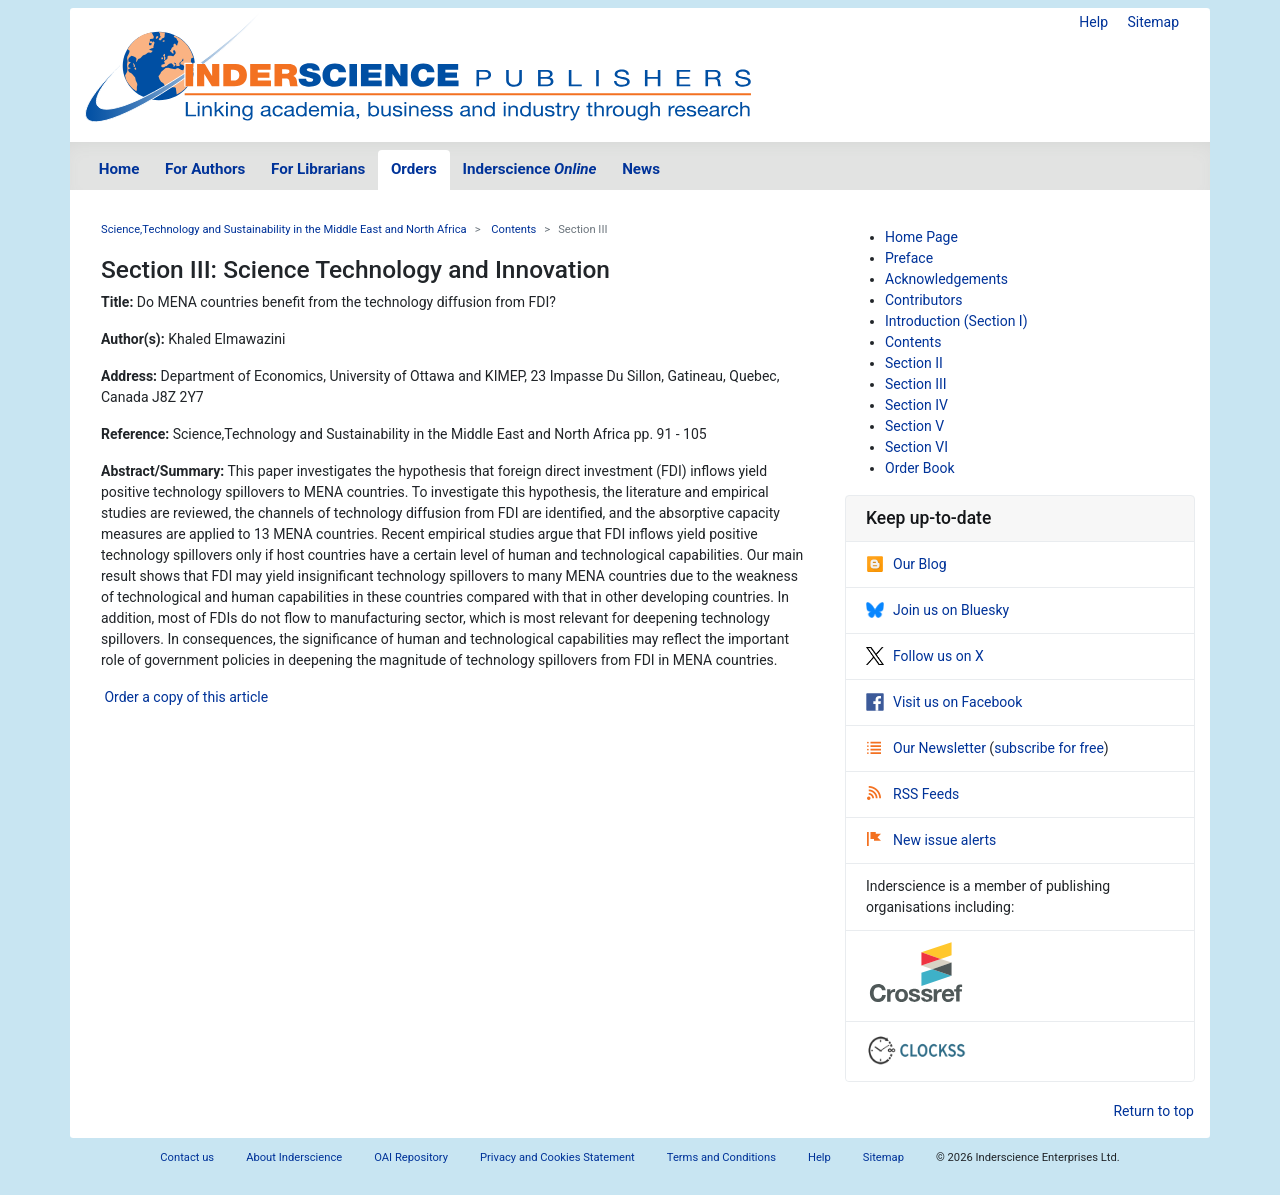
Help (1093, 22)
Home (119, 169)
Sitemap (1153, 22)
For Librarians (318, 169)
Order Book (920, 468)
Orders (414, 169)
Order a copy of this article (184, 697)
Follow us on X (925, 656)
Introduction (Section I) (956, 321)
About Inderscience (294, 1157)
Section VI (916, 447)
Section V (914, 426)
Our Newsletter (928, 748)
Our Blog (906, 564)
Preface (909, 258)
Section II (914, 363)
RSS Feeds (913, 794)
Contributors (924, 300)
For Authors (205, 169)
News (641, 169)
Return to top (1153, 1111)
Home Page (921, 237)
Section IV (916, 405)
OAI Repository (411, 1157)
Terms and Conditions (721, 1157)
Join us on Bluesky (937, 610)
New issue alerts (931, 840)
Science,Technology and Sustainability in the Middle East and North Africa (284, 229)
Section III (916, 384)
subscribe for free (1049, 748)
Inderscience (530, 169)
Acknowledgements (946, 279)
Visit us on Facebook (944, 702)
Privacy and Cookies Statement (557, 1157)
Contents (513, 229)
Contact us (187, 1157)
